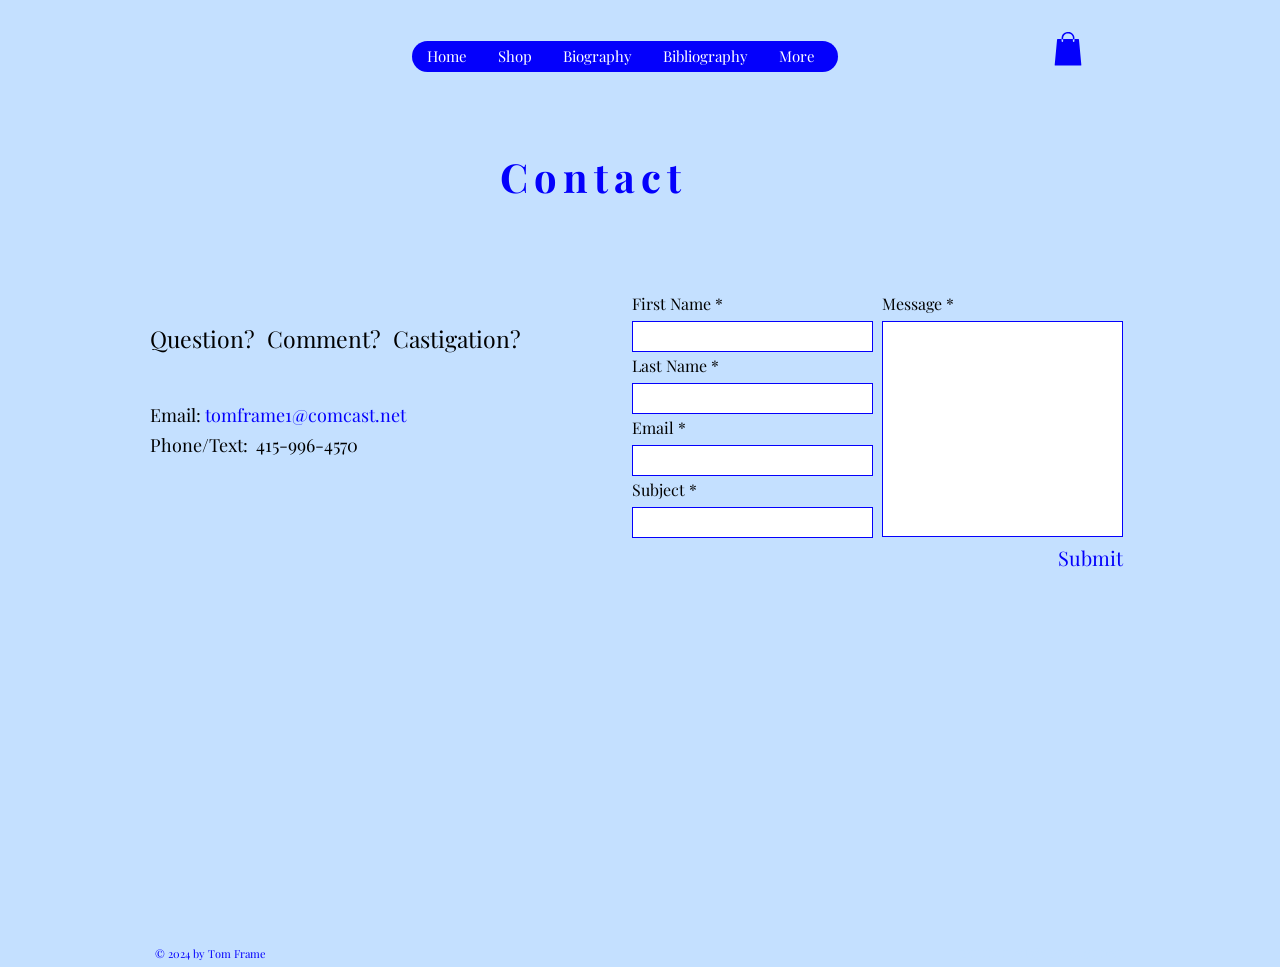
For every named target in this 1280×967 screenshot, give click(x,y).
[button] (1068, 48)
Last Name (669, 366)
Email (653, 428)
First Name (671, 304)
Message (912, 304)
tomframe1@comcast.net (305, 415)
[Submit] (1075, 558)
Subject (658, 490)
